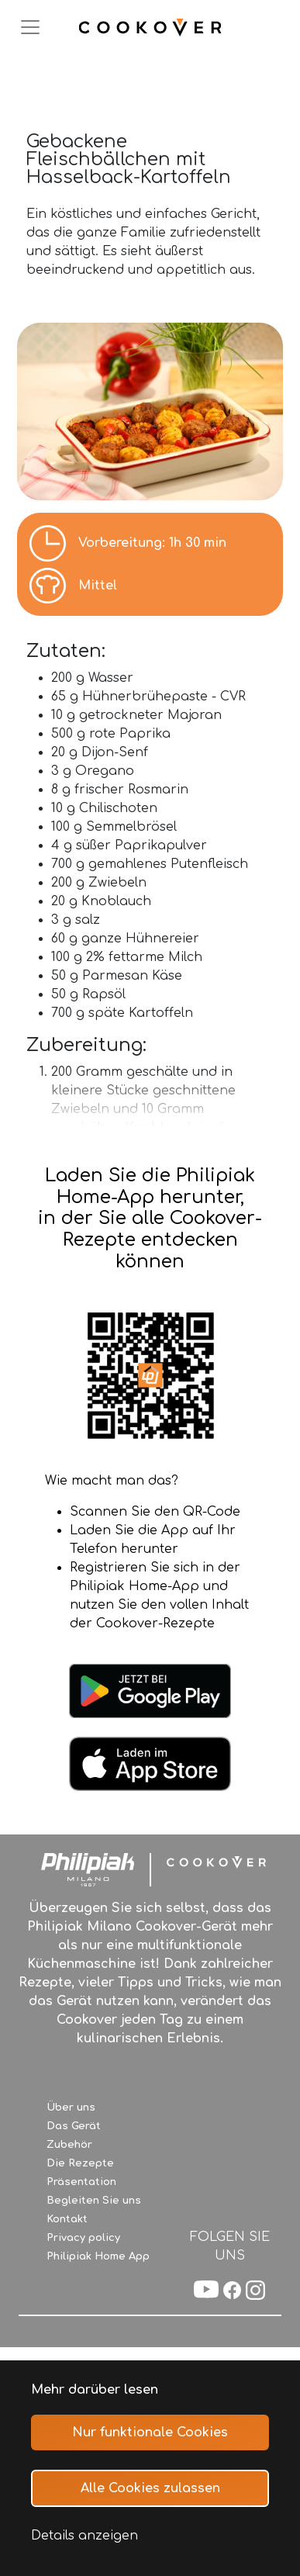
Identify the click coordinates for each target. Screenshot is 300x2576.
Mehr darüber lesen (94, 2390)
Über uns (71, 2107)
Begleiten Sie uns (94, 2200)
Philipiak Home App (98, 2256)
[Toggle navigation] (30, 27)
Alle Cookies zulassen (150, 2488)
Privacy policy (83, 2237)
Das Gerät (74, 2126)
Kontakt (67, 2219)
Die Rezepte (80, 2163)
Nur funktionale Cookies (150, 2432)
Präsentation (81, 2182)
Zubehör (69, 2144)
